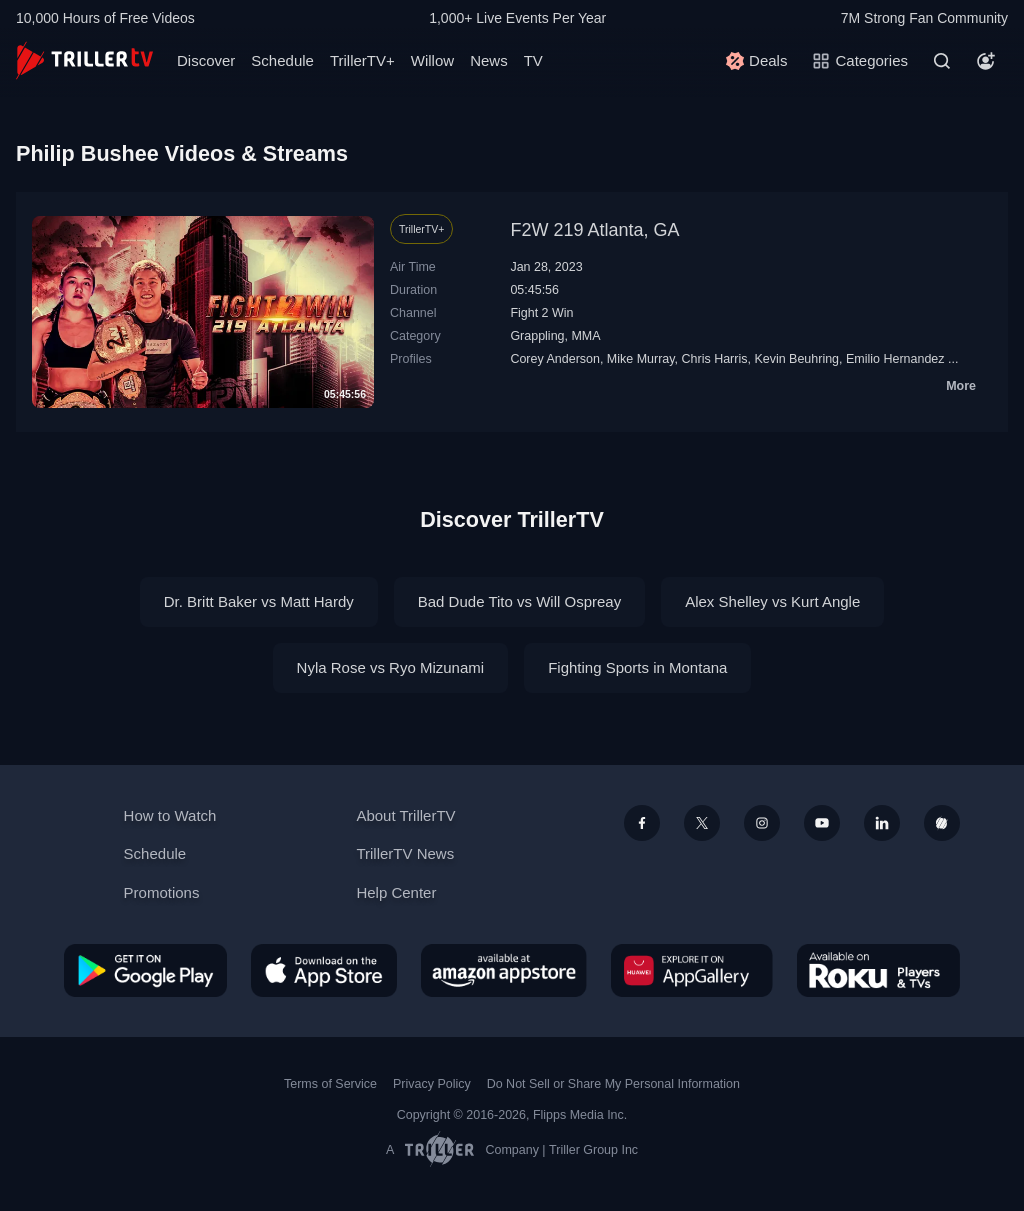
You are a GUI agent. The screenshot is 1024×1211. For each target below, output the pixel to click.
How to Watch (170, 815)
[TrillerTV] (84, 60)
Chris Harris (715, 359)
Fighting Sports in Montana (637, 667)
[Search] (942, 61)
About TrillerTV (405, 815)
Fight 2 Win (541, 313)
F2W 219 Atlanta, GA (594, 230)
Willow (432, 60)
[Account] (986, 61)
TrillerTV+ (362, 60)
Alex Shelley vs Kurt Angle (772, 601)
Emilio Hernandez (895, 359)
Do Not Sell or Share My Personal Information (613, 1084)
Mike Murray (641, 359)
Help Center (396, 892)
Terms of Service (330, 1084)
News (489, 60)
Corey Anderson (555, 359)
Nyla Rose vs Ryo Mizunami (391, 667)
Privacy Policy (432, 1084)
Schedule (282, 60)
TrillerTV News (405, 853)
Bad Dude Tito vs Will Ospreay (519, 601)
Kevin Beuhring (796, 359)
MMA (585, 336)
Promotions (162, 892)
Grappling (537, 336)
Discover (206, 60)
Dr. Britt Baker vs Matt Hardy (259, 601)
